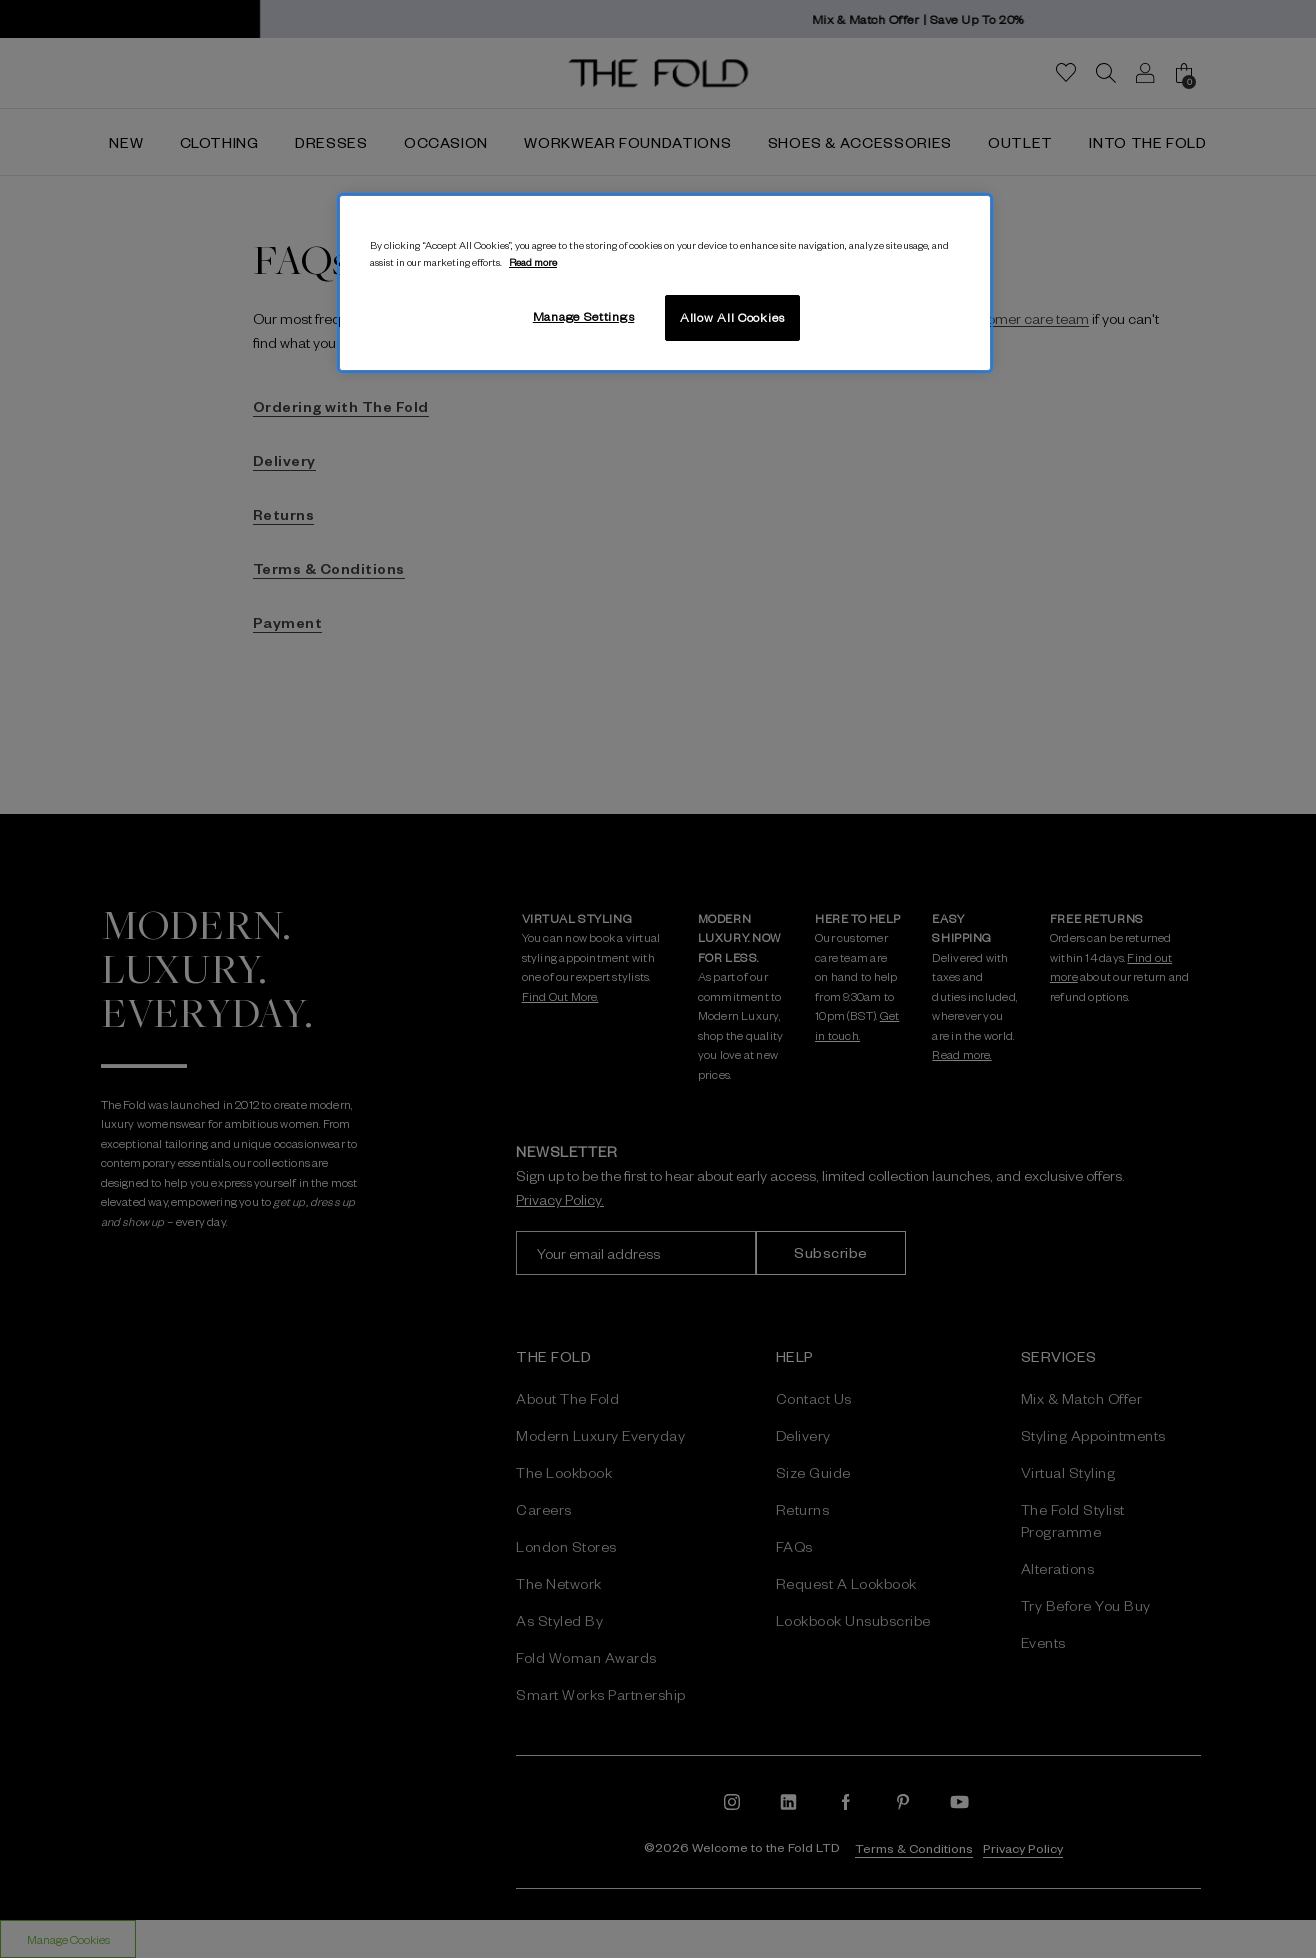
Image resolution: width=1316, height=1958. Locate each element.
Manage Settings (584, 316)
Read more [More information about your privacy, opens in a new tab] (533, 261)
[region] (665, 283)
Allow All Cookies (732, 317)
